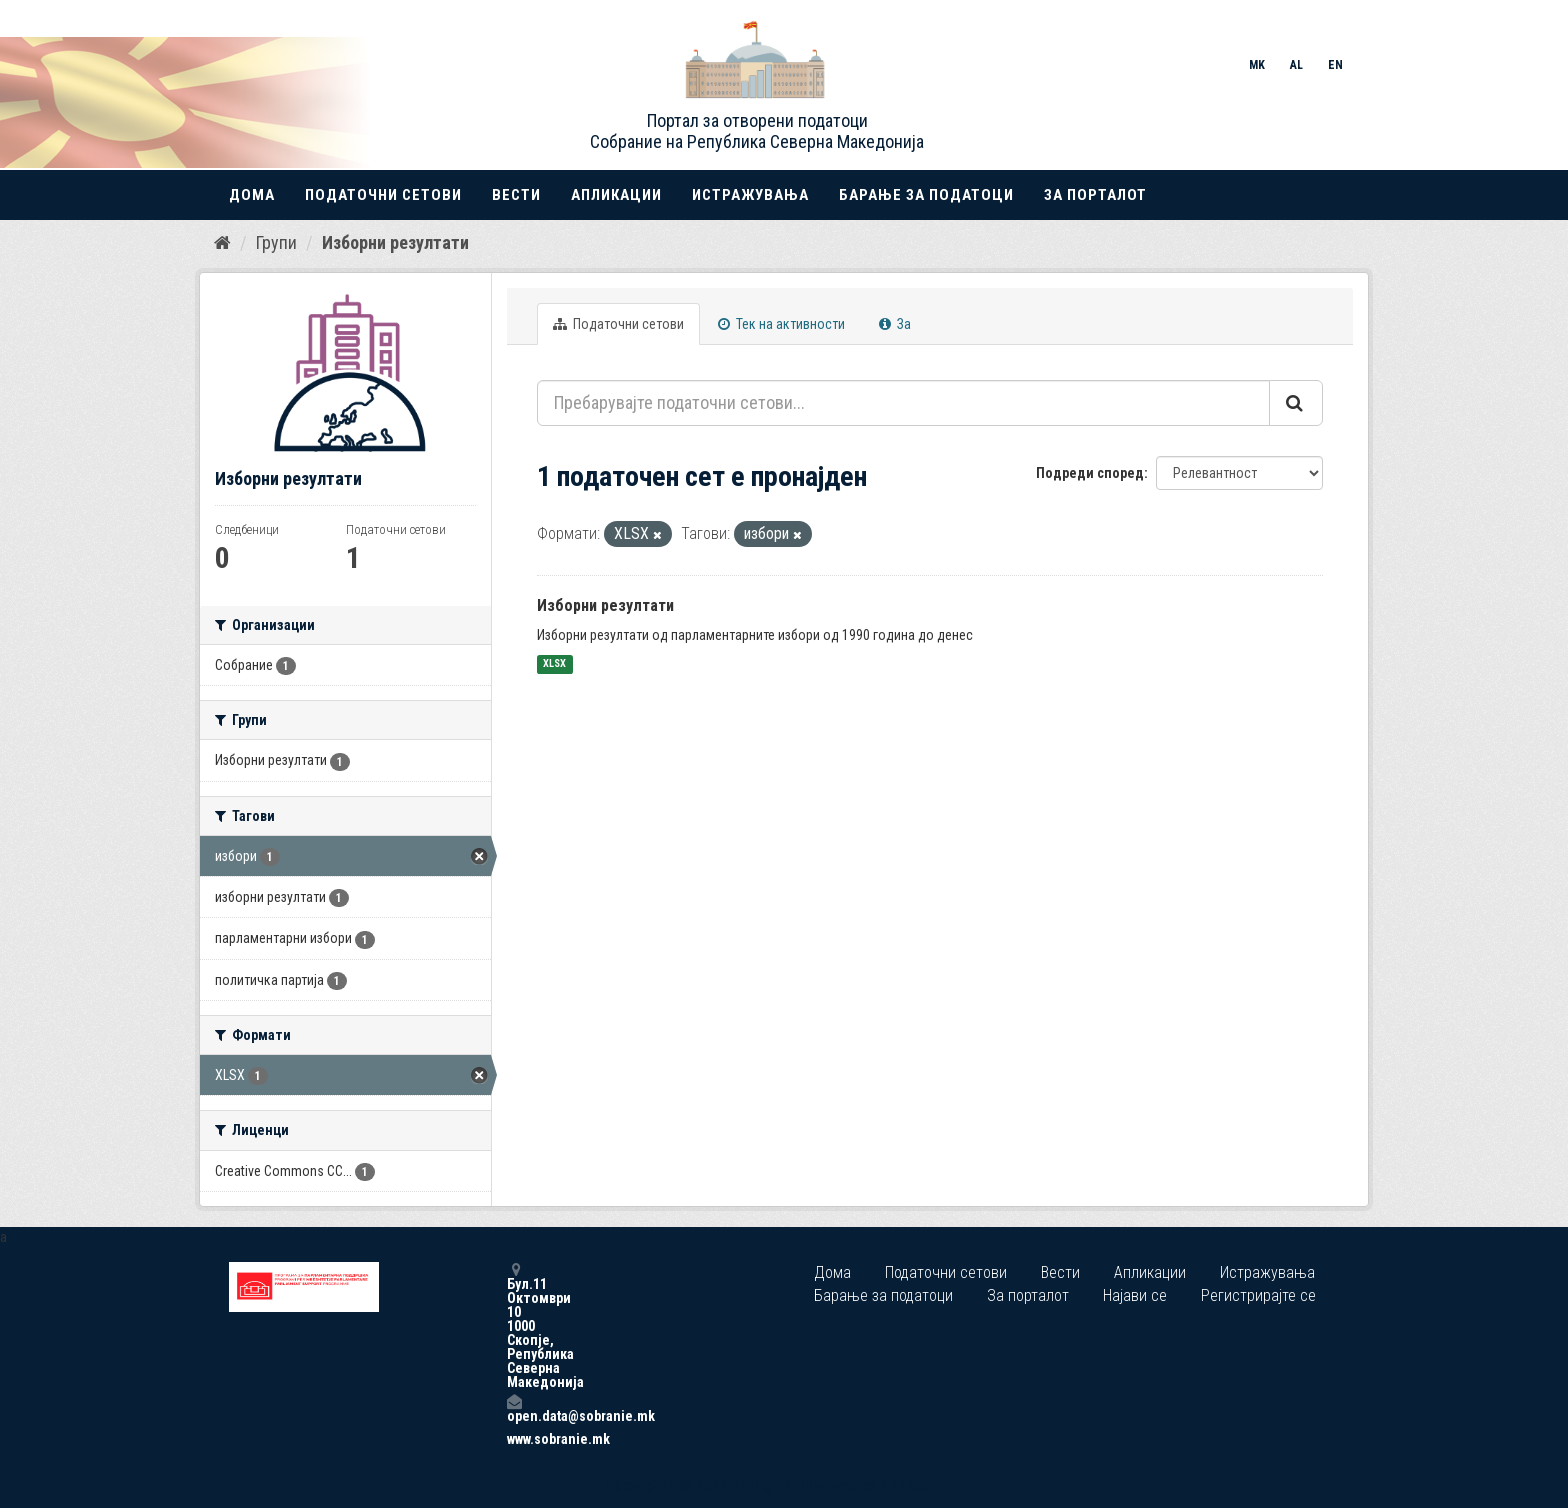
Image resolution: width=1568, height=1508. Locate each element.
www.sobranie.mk (514, 1439)
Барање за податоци (926, 195)
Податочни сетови (383, 195)
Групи (276, 242)
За (895, 324)
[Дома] (222, 243)
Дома (252, 195)
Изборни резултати (395, 242)
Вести (516, 195)
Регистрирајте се (1258, 1295)
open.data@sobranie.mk (514, 1408)
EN (1335, 65)
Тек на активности (781, 324)
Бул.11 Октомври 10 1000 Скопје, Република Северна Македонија (514, 1325)
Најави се (1135, 1295)
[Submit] (1296, 403)
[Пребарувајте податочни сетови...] (903, 403)
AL (1296, 65)
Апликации (616, 195)
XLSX (554, 664)
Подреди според (1090, 473)
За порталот (1095, 195)
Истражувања (750, 195)
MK (1257, 65)
